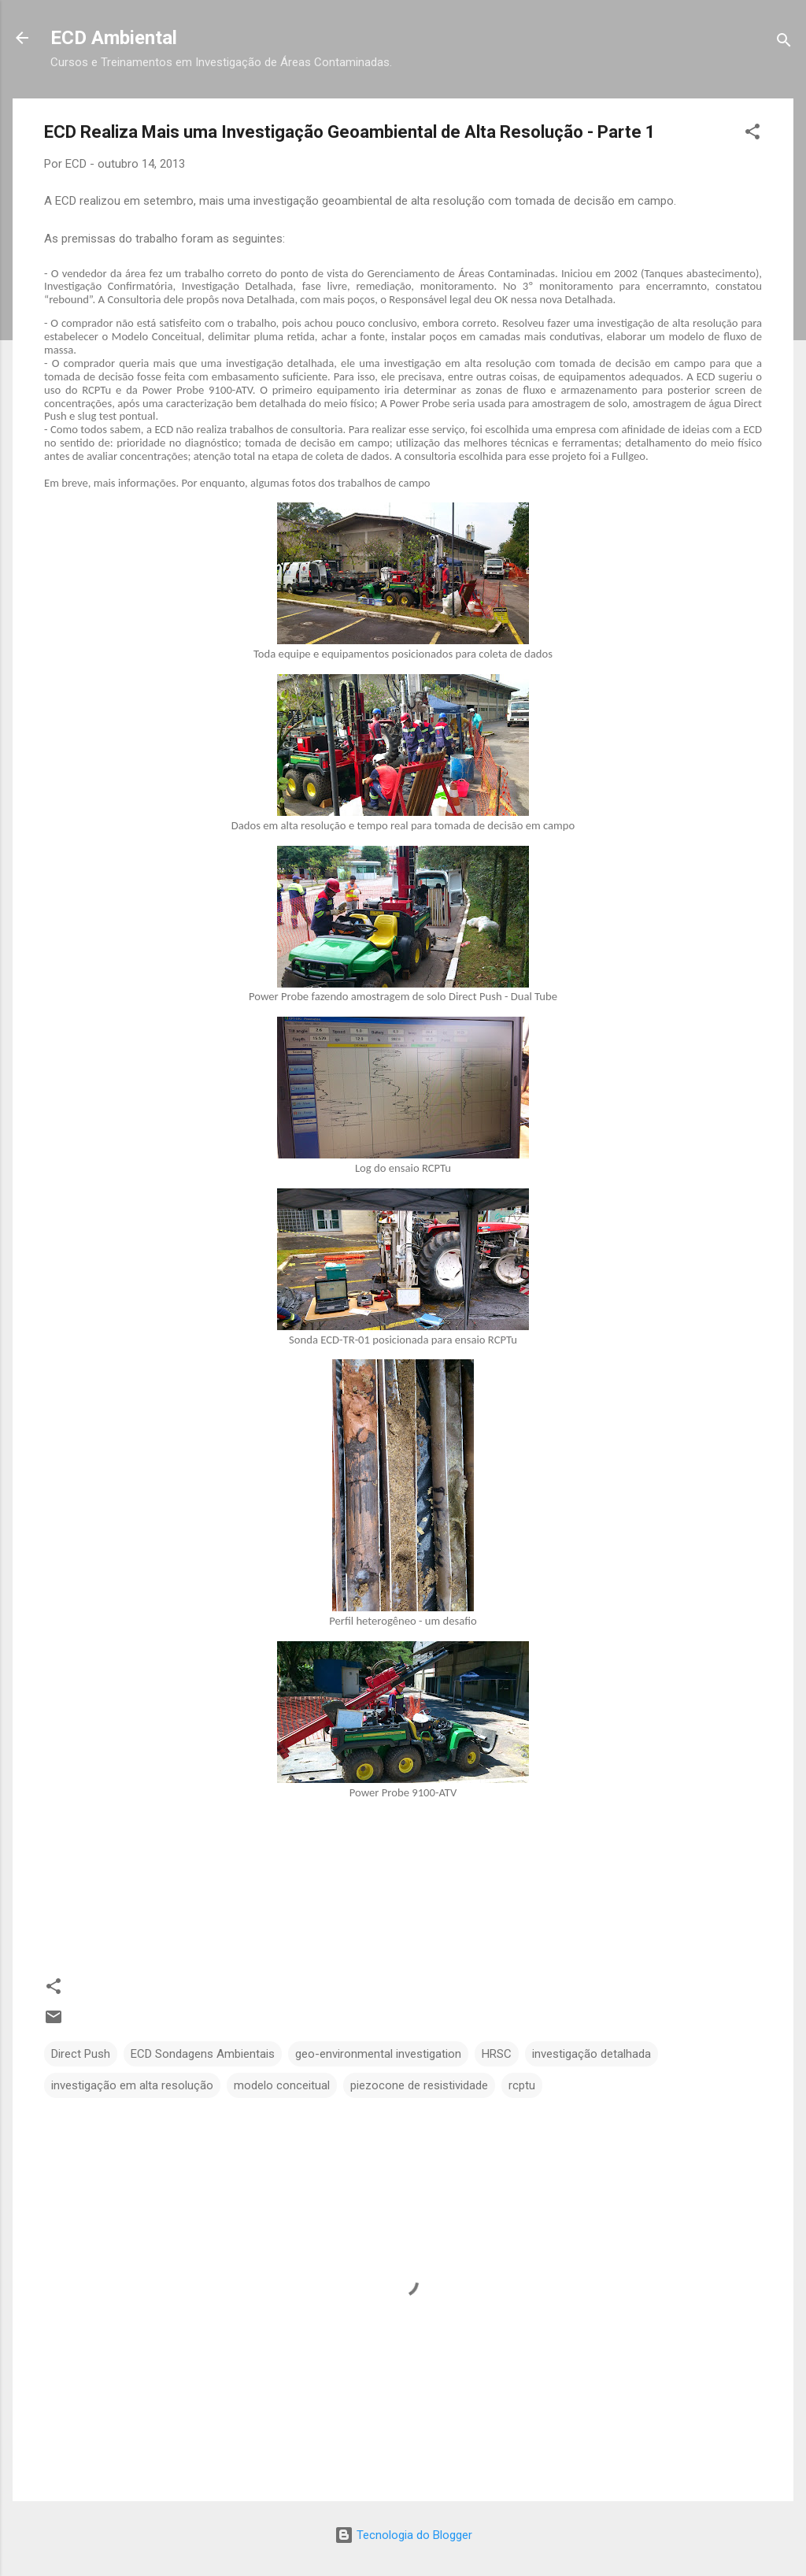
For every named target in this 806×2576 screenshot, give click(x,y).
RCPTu (96, 390)
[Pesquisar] (784, 43)
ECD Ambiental (113, 38)
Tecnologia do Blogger (403, 2535)
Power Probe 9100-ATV (197, 390)
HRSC (497, 2054)
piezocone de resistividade (419, 2085)
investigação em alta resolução (132, 2085)
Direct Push (80, 2054)
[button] (752, 134)
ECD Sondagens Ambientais (203, 2054)
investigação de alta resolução (666, 323)
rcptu (521, 2085)
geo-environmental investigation (378, 2054)
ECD (67, 201)
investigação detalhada (591, 2054)
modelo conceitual (282, 2085)
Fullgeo (628, 456)
